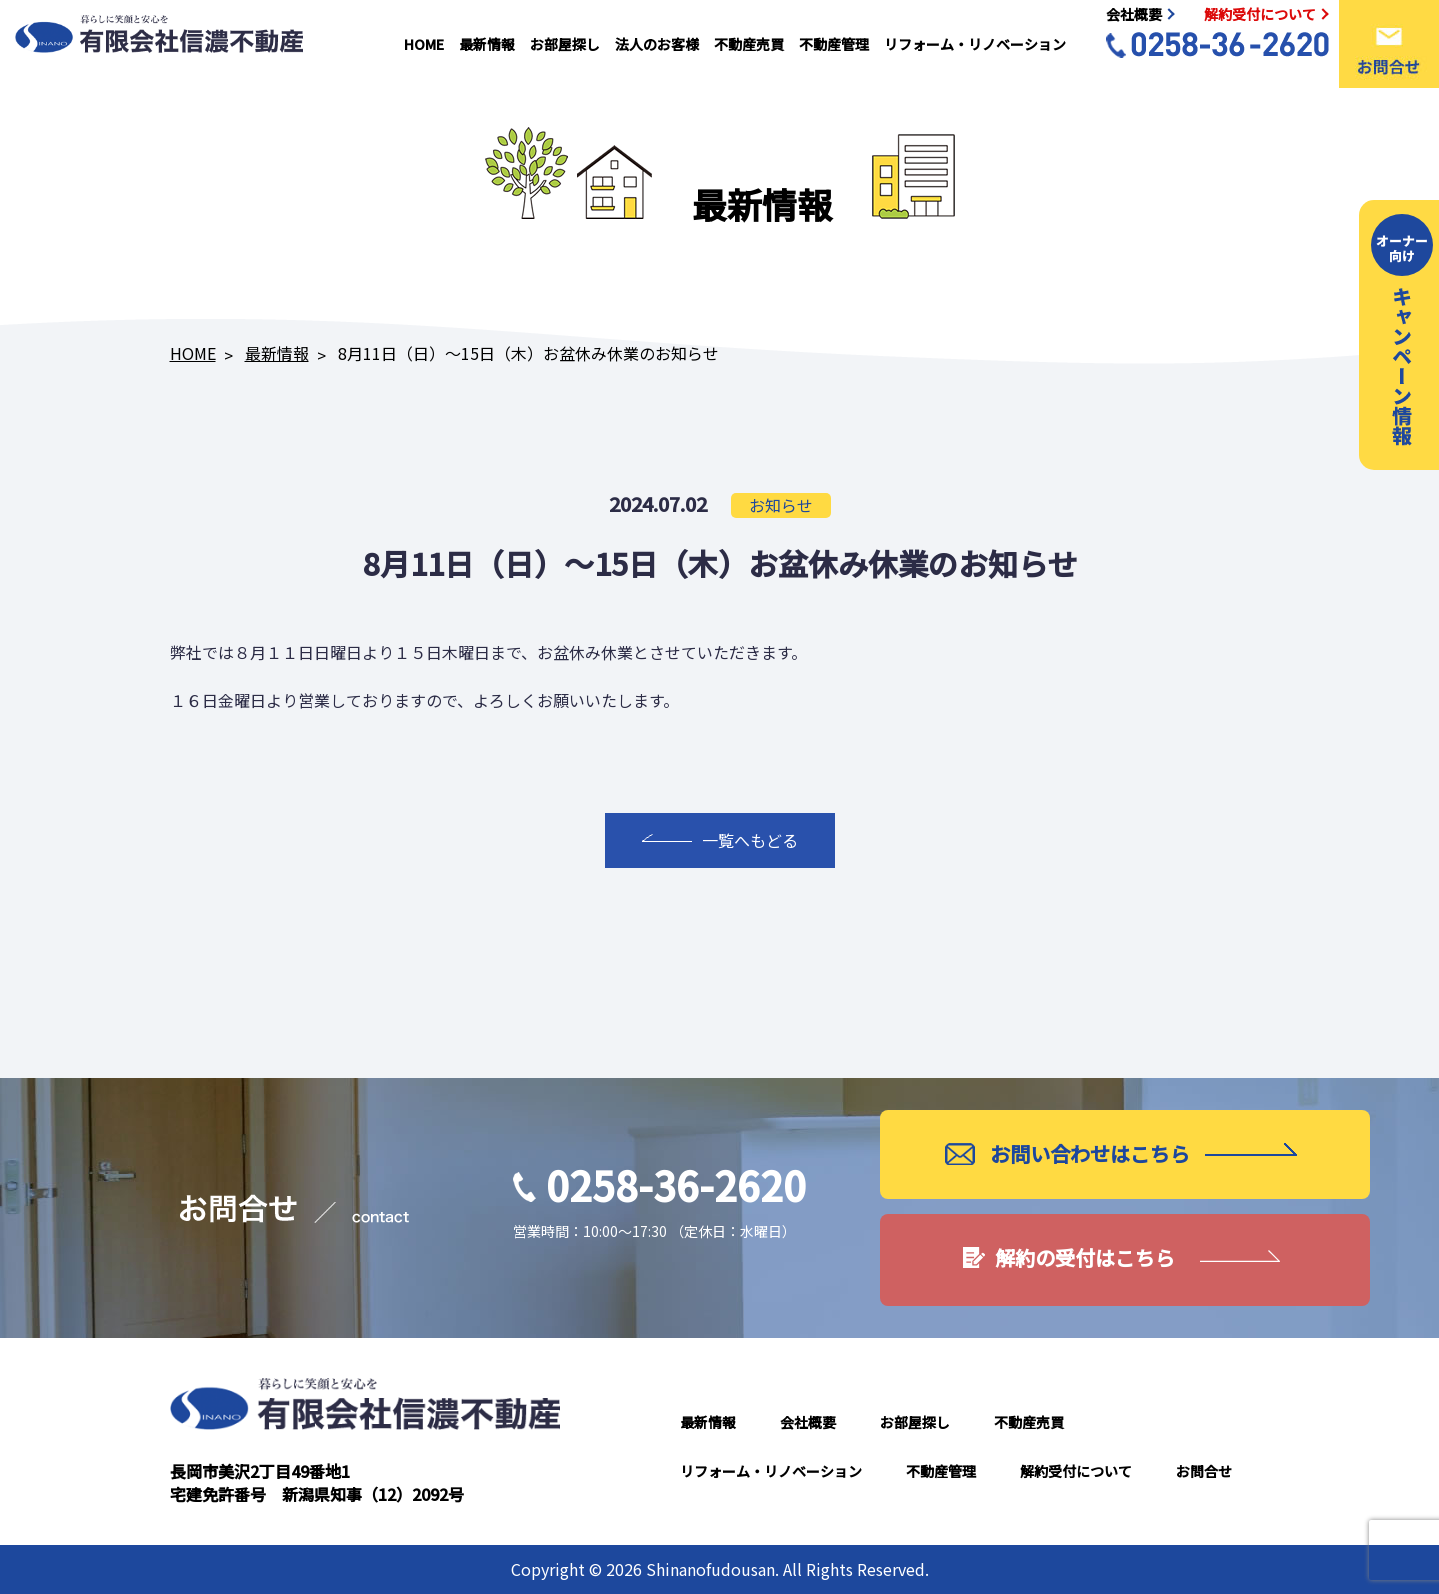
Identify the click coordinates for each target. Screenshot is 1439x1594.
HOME (424, 44)
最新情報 (487, 44)
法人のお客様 (657, 44)
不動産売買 (749, 44)
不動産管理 (834, 44)
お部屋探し (565, 44)
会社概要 (808, 1422)
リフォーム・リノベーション (975, 44)
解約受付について (1076, 1471)
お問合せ (1204, 1471)
